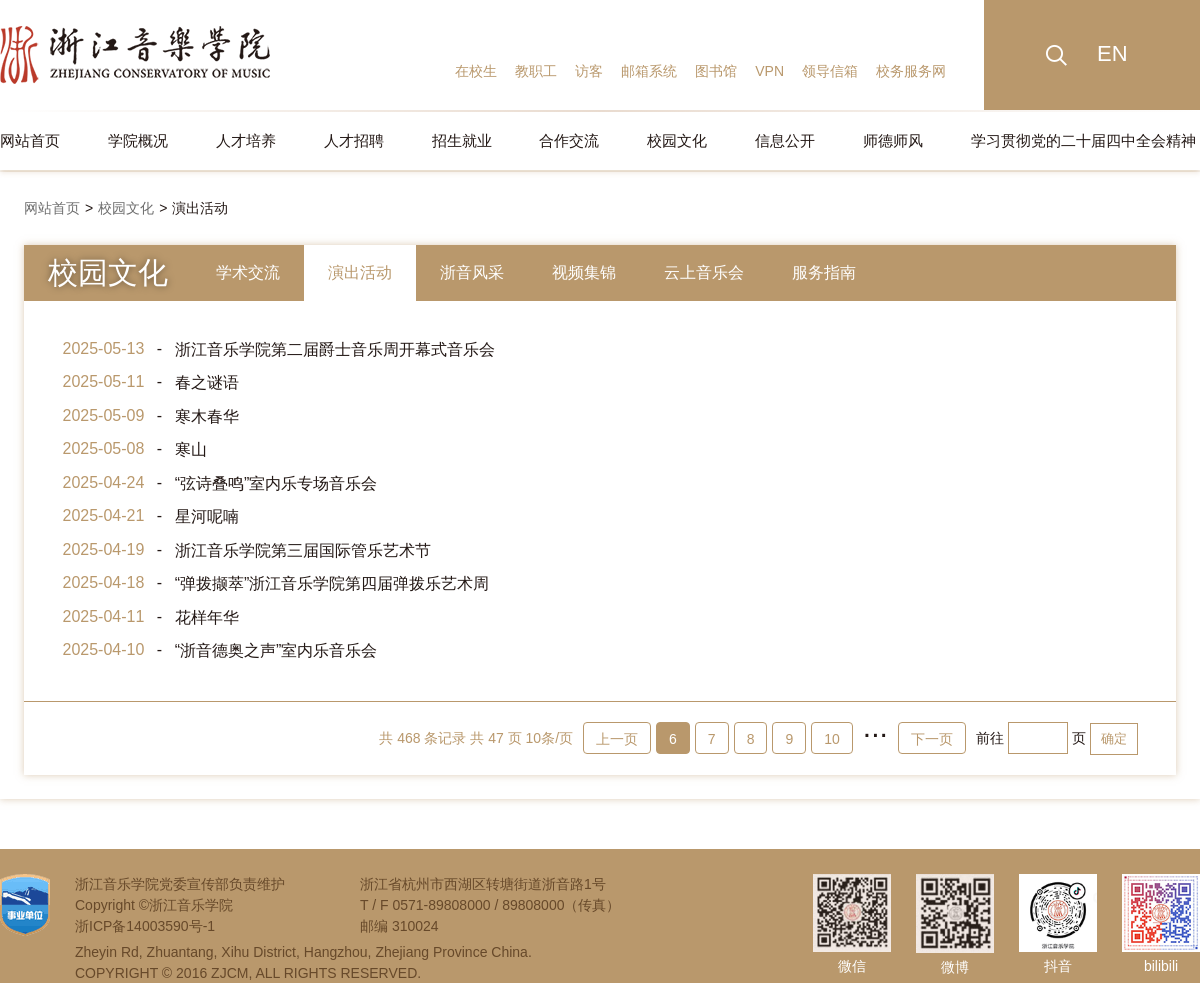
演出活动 (200, 208)
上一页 (617, 739)
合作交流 (569, 140)
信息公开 (785, 140)
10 (832, 739)
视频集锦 (584, 272)
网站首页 (30, 140)
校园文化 (677, 140)
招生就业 (462, 140)
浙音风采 (472, 272)
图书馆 (716, 71)
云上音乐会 (704, 272)
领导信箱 (830, 71)
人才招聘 (354, 140)
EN (1112, 53)
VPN (769, 71)
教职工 (536, 71)
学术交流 (248, 272)
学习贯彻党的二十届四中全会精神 (1083, 140)
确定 (1114, 738)
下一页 (932, 739)
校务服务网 (911, 71)
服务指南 (824, 272)
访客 (589, 71)
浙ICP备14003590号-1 (145, 926)
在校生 (476, 71)
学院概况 (138, 140)
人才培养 (246, 140)
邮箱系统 (649, 71)
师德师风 (893, 140)
